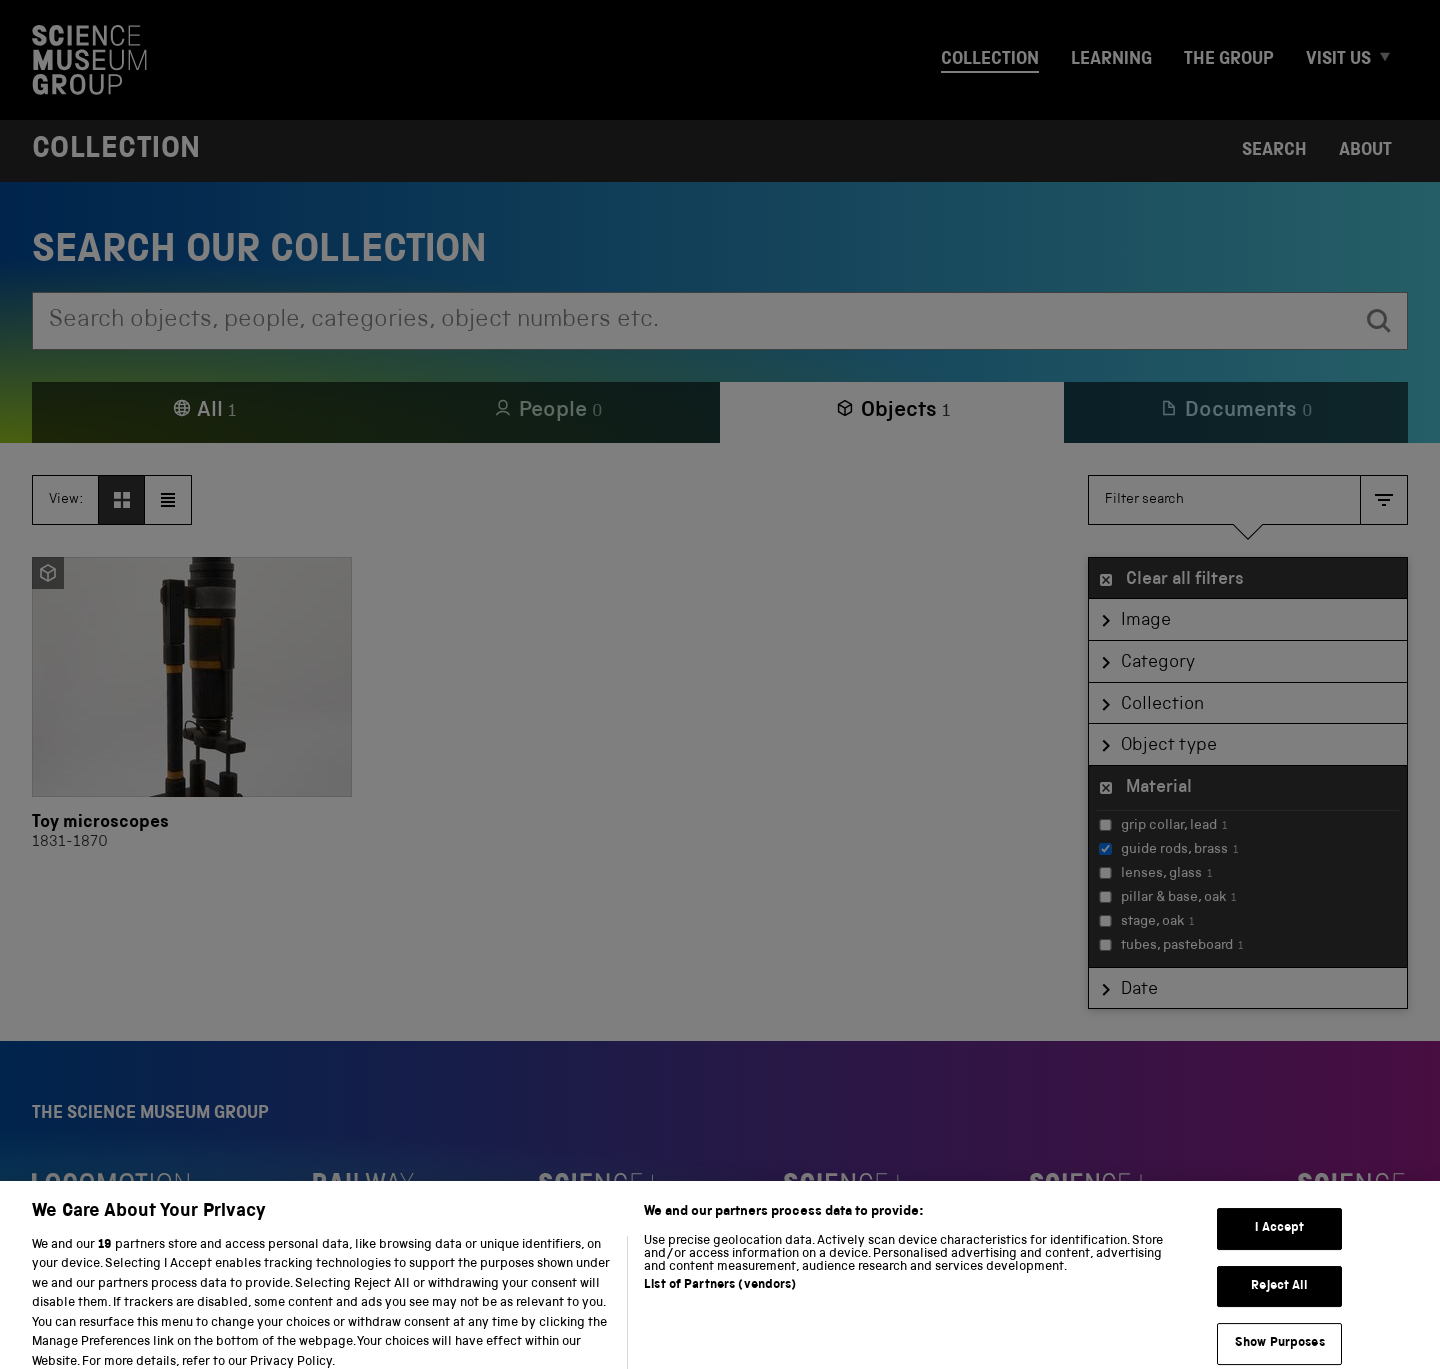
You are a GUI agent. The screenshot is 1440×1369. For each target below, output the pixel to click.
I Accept (1279, 1240)
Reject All (1279, 1298)
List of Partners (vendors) (720, 1297)
